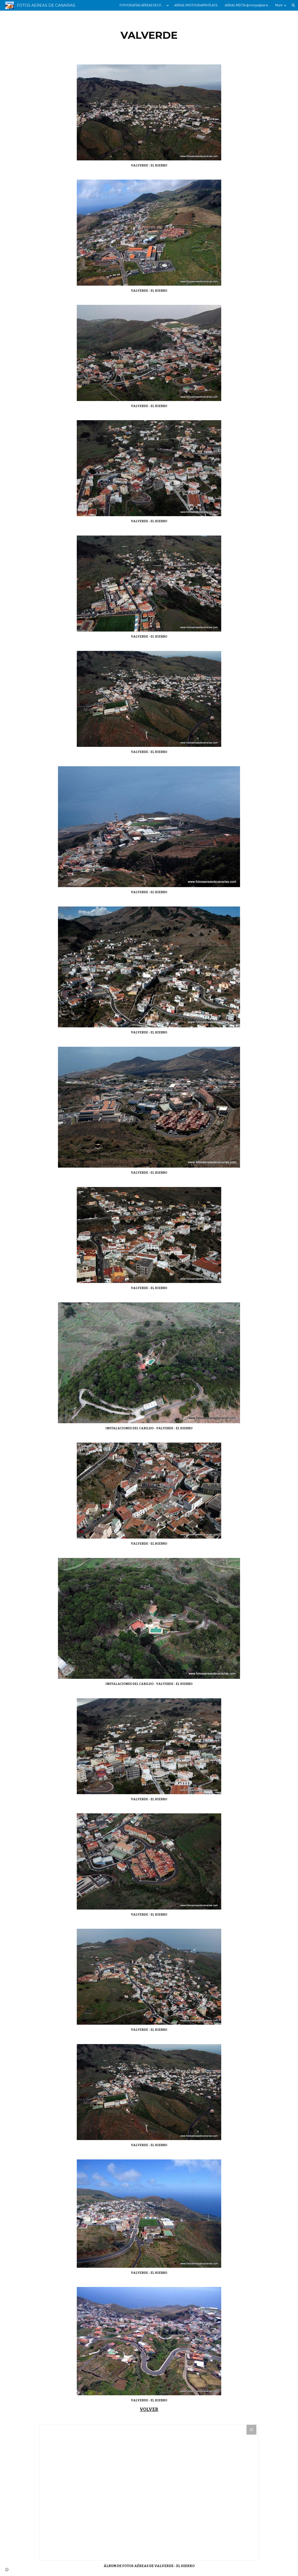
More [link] (279, 5)
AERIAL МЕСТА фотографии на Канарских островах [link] (247, 5)
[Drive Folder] (149, 2493)
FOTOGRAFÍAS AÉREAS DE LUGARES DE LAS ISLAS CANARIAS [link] (142, 5)
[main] (149, 35)
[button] (293, 5)
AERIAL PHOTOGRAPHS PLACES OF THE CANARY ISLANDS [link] (197, 5)
